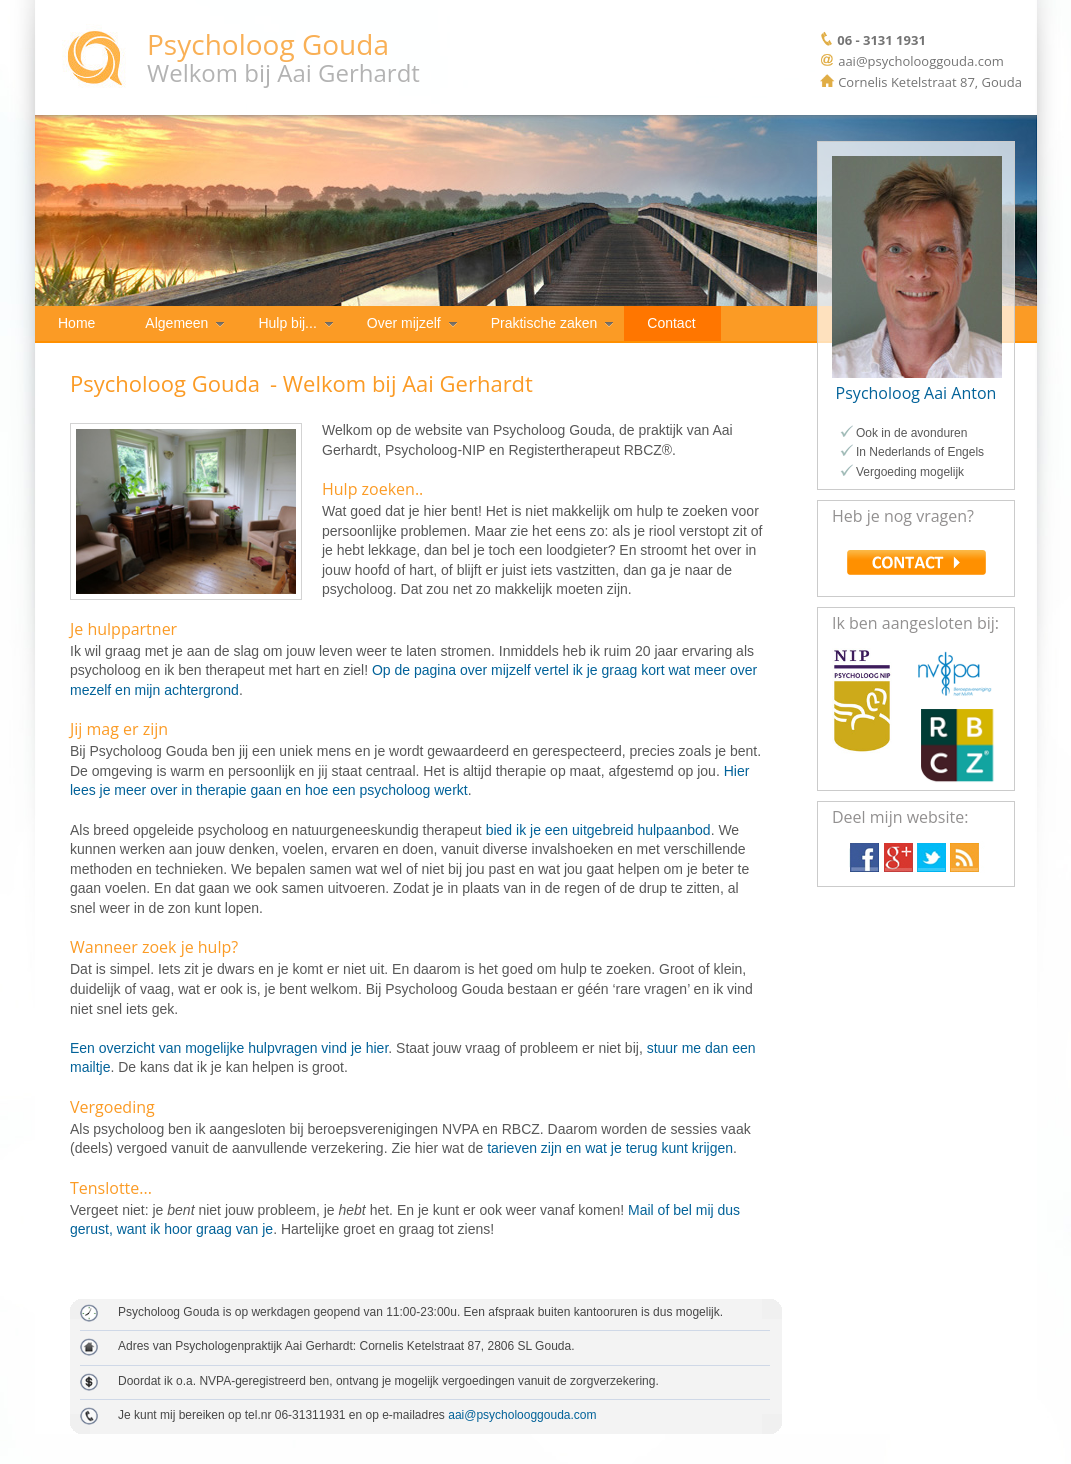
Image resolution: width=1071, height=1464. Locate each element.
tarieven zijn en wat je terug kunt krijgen (610, 1148)
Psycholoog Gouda (268, 44)
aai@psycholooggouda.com (522, 1415)
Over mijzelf (404, 323)
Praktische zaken (544, 323)
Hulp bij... (287, 323)
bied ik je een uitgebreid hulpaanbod (598, 830)
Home (76, 323)
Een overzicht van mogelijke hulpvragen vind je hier (229, 1048)
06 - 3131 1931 (881, 40)
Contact (671, 323)
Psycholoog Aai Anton (916, 393)
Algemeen (176, 323)
